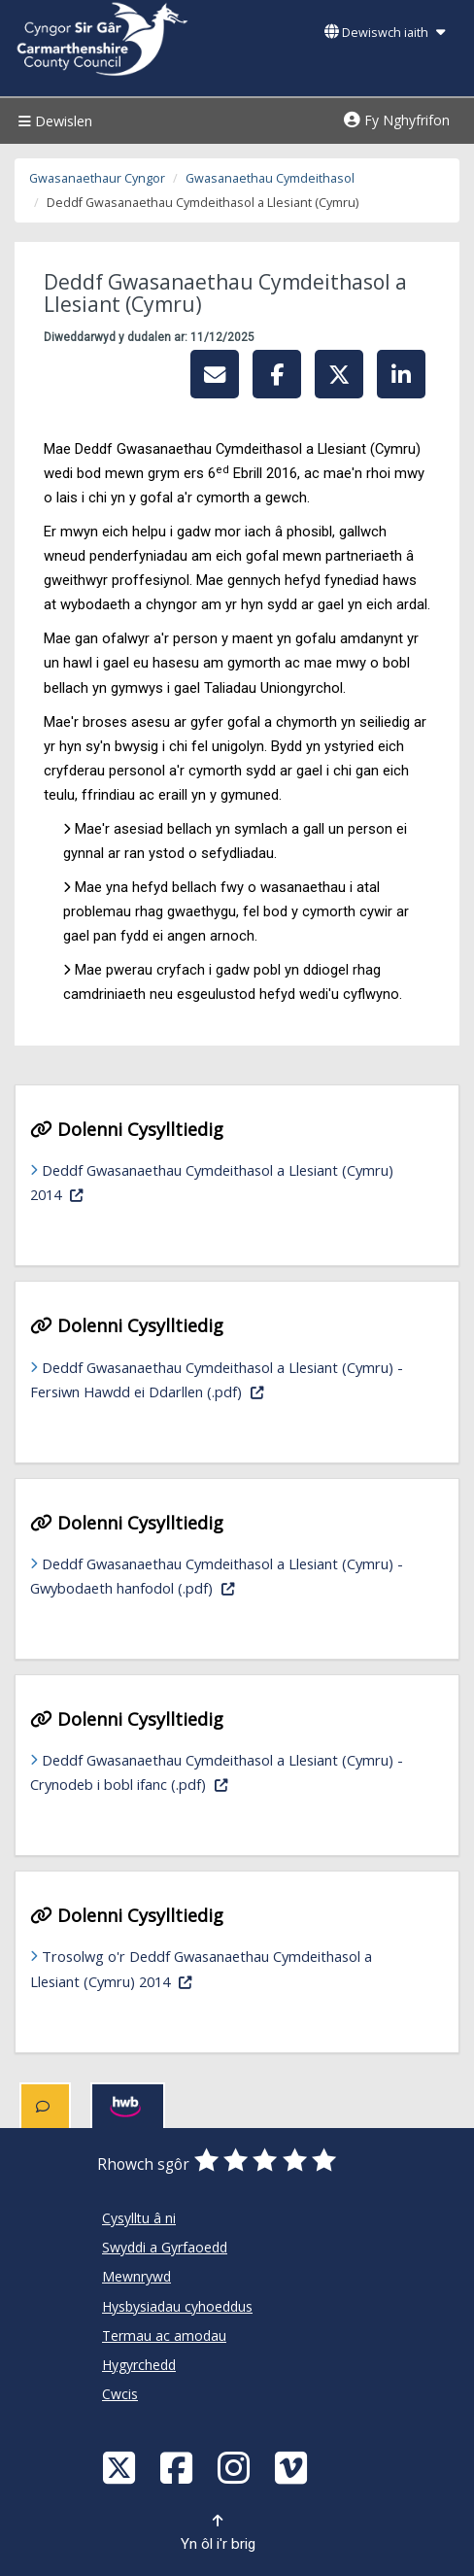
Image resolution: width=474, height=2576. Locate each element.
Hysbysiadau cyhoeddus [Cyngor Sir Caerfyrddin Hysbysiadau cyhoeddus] (177, 2306)
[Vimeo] (293, 2467)
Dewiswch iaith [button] (384, 32)
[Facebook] (178, 2467)
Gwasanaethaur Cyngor (97, 178)
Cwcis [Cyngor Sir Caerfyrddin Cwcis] (120, 2394)
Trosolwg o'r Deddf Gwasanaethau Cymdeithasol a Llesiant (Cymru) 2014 (201, 1968)
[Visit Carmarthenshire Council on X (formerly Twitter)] (121, 2467)
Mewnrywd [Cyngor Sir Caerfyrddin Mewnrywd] (136, 2276)
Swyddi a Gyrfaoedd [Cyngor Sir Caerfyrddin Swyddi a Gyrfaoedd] (164, 2247)
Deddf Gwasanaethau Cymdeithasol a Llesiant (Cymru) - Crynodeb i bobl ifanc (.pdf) (216, 1772)
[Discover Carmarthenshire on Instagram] (236, 2467)
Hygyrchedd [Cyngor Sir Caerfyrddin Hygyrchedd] (139, 2364)
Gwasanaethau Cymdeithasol (270, 178)
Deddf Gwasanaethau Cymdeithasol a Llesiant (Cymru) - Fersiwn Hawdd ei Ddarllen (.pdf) (227, 1379)
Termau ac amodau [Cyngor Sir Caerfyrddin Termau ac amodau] (164, 2335)
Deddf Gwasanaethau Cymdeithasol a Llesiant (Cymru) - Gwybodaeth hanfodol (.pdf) (219, 1575)
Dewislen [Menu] (53, 121)
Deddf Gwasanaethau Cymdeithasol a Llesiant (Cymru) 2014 (211, 1182)
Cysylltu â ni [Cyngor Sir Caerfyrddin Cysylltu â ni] (139, 2218)
